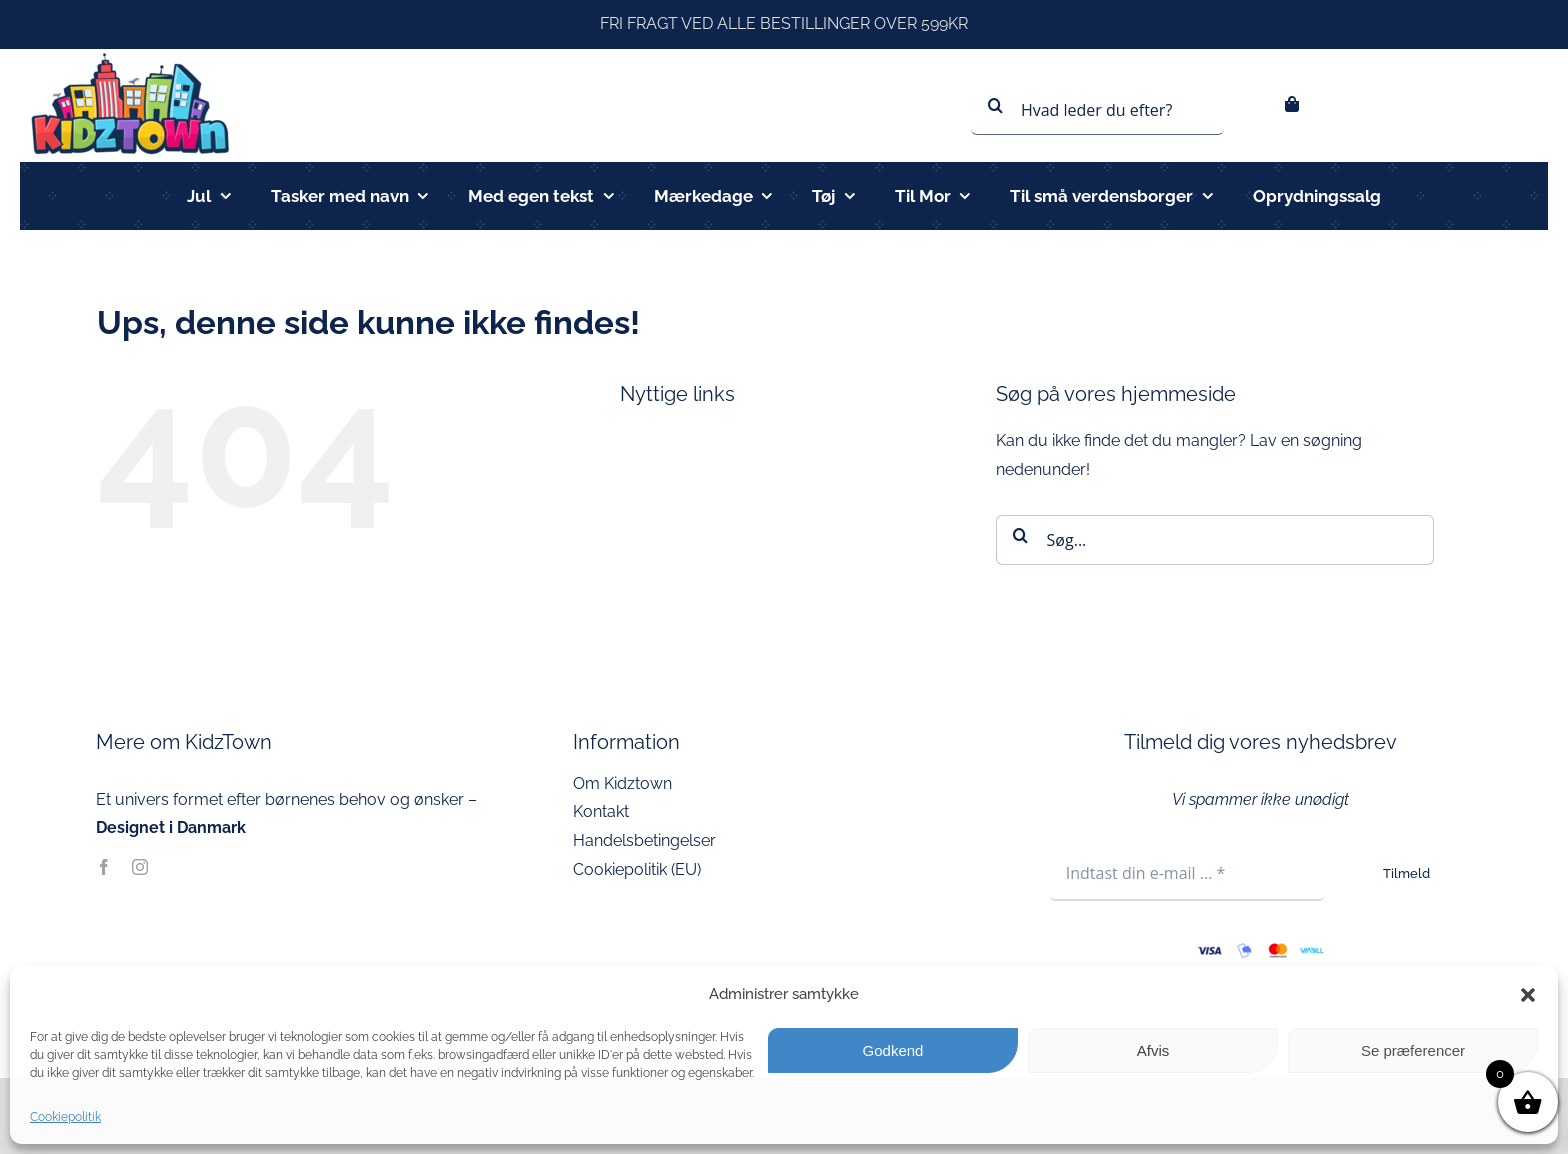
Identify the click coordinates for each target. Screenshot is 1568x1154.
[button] (1528, 995)
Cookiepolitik (65, 1117)
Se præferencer (1413, 1050)
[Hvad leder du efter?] (1097, 110)
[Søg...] (1215, 540)
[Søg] (996, 105)
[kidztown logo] (130, 56)
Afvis (1153, 1050)
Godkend (893, 1050)
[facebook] (104, 867)
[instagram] (140, 867)
